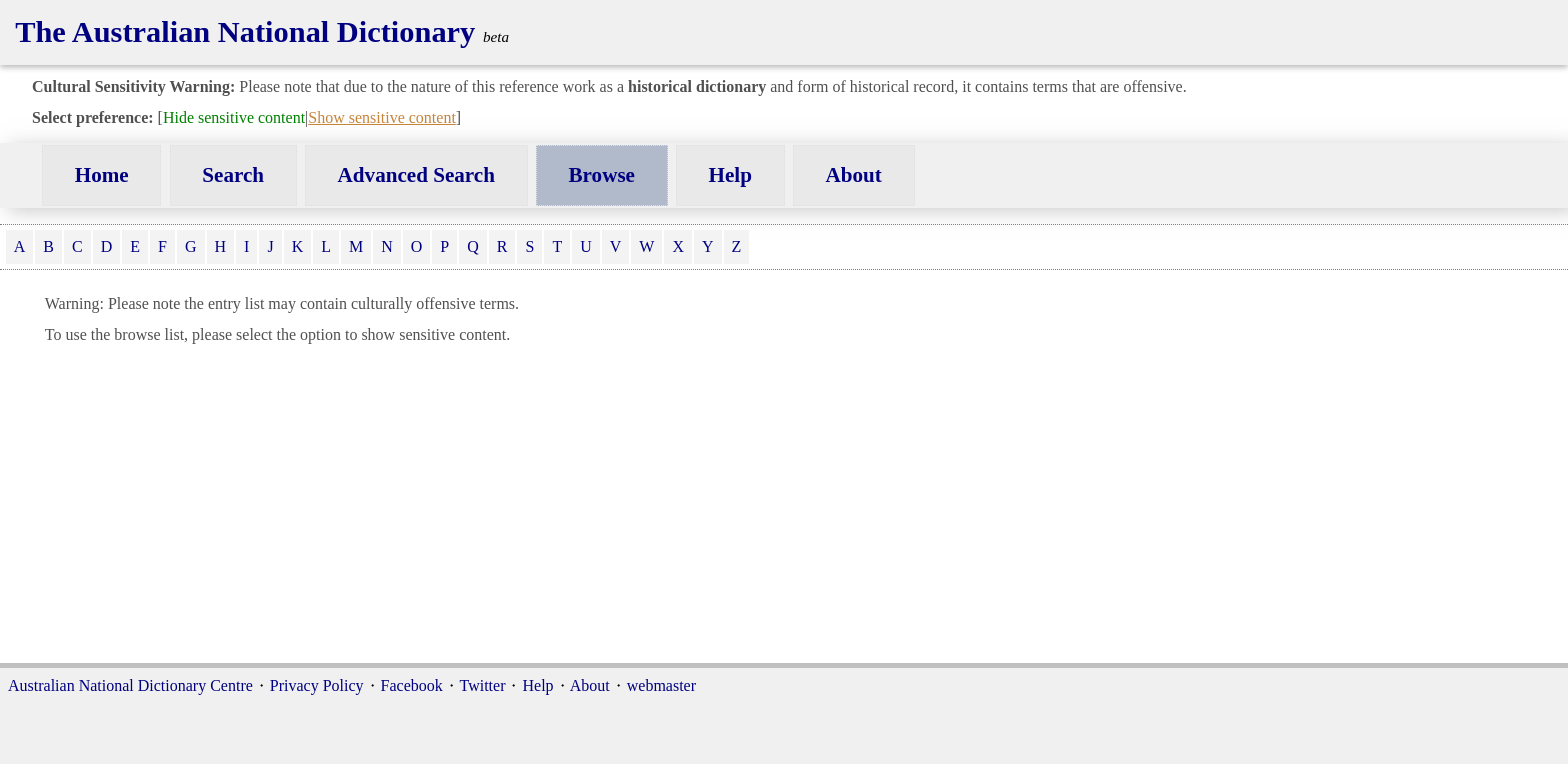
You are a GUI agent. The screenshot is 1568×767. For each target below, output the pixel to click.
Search (233, 175)
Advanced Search (416, 175)
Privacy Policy (317, 685)
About (854, 175)
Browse (602, 175)
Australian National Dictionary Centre (130, 685)
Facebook (412, 685)
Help (730, 175)
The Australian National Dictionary (245, 32)
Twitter (483, 685)
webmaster (661, 685)
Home (102, 175)
